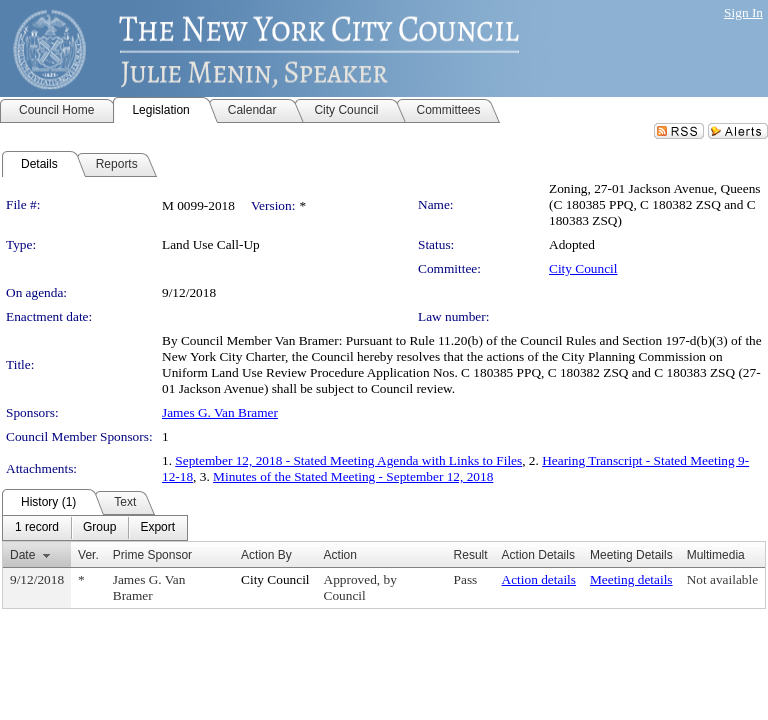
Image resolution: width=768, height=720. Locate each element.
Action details (539, 579)
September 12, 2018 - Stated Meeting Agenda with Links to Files (348, 460)
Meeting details (631, 579)
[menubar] (95, 528)
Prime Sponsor (152, 555)
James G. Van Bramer (220, 412)
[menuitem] (37, 528)
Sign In (743, 12)
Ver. (88, 555)
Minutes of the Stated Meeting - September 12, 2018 (353, 476)
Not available (722, 579)
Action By (266, 555)
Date (22, 555)
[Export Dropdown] (157, 528)
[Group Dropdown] (99, 528)
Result (471, 555)
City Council (583, 268)
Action (340, 555)
